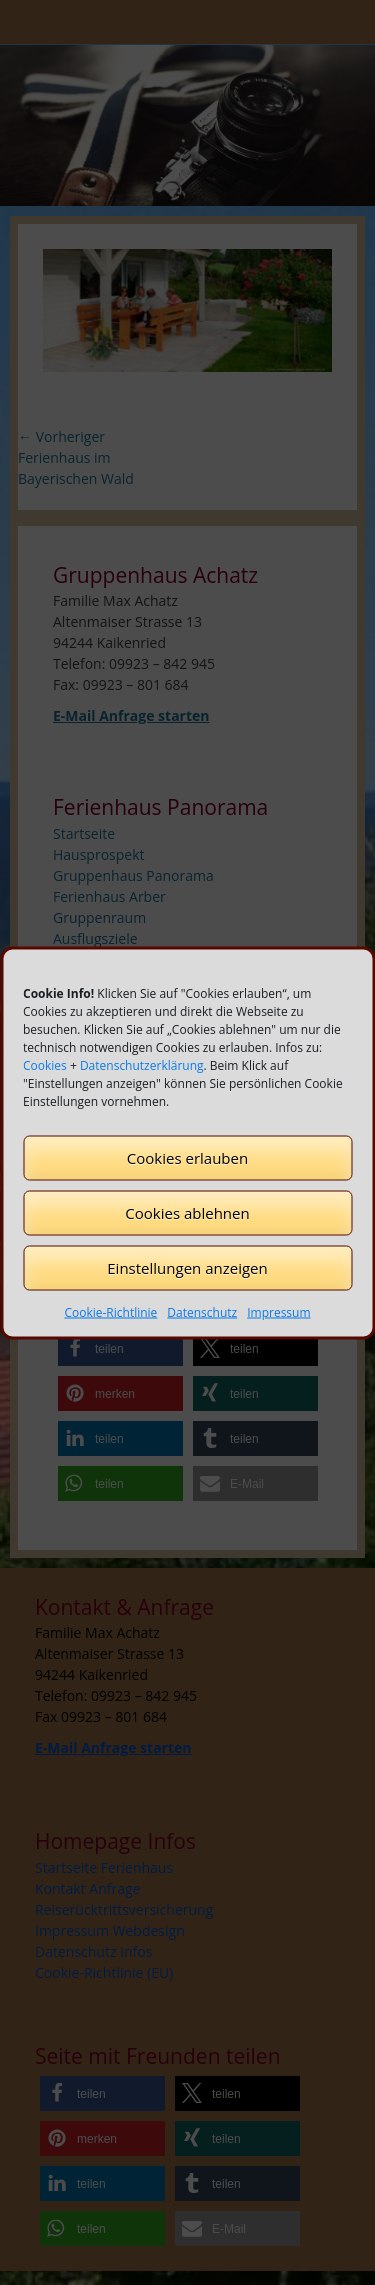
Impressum (278, 1311)
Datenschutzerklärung (142, 1064)
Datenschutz (202, 1311)
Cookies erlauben (187, 1158)
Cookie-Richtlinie (110, 1311)
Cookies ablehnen (187, 1213)
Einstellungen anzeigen (187, 1268)
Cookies (45, 1064)
